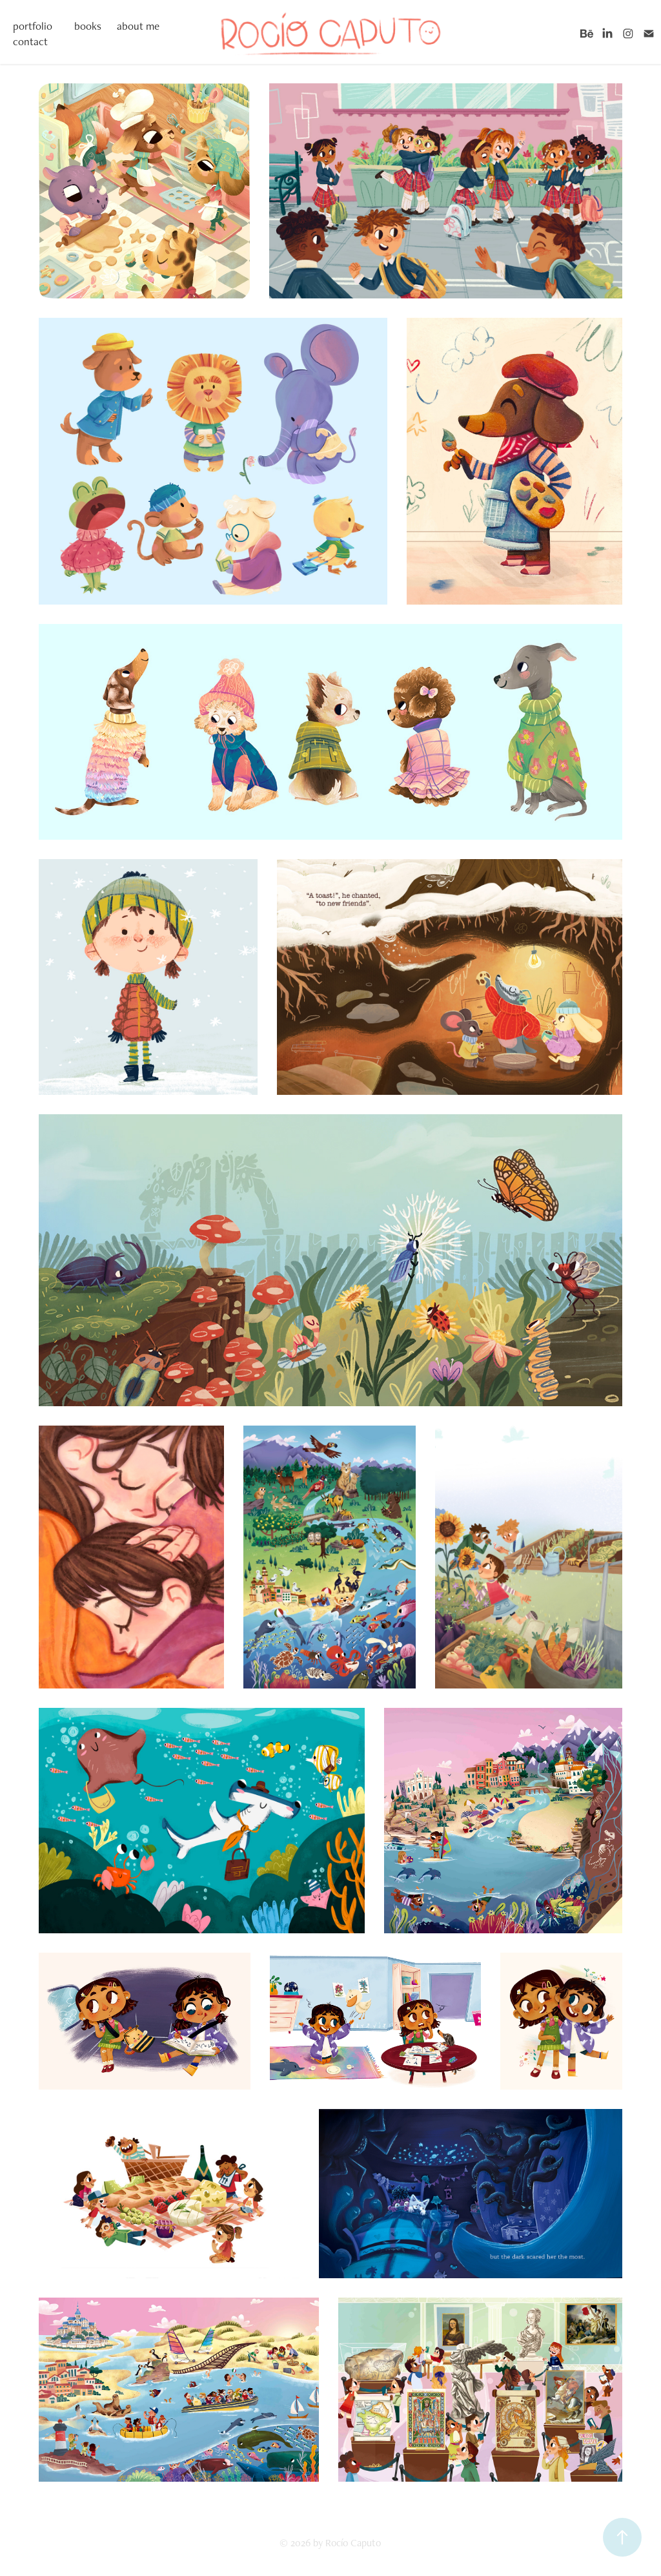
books (87, 26)
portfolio (32, 26)
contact (30, 41)
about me (138, 26)
